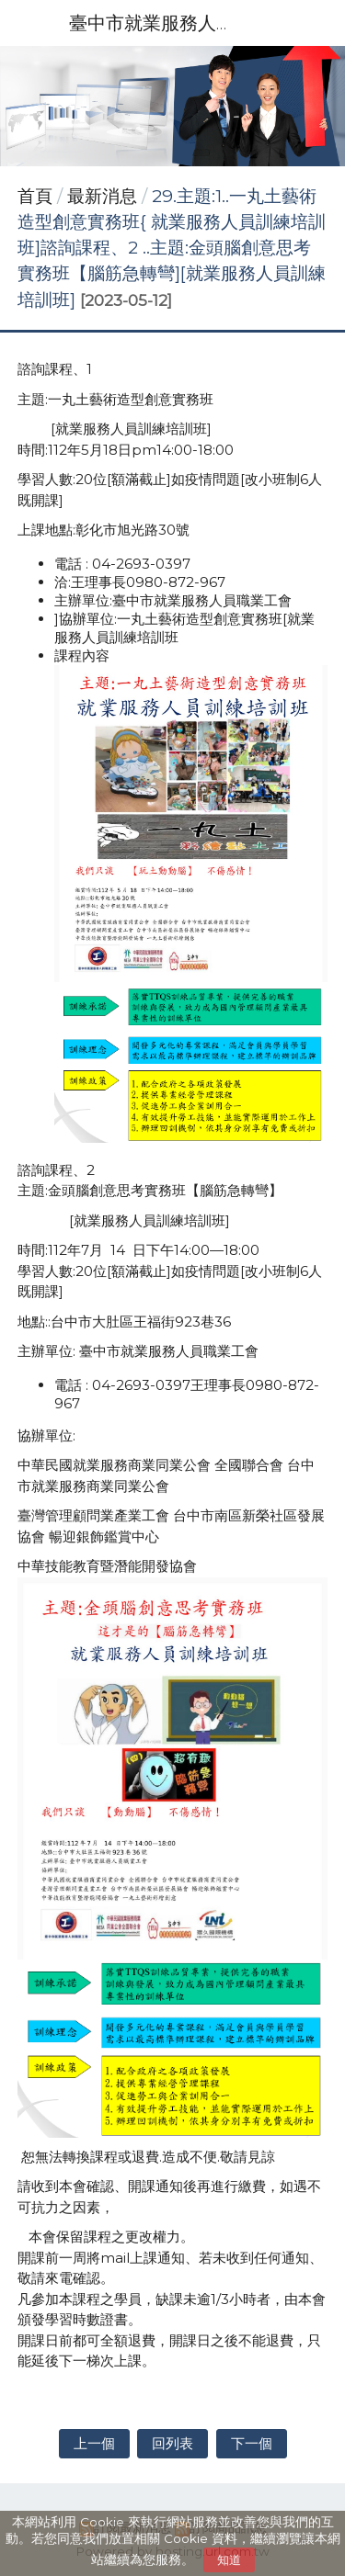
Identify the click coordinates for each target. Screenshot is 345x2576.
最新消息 (104, 196)
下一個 (251, 2443)
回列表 (172, 2443)
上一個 (94, 2443)
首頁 (34, 196)
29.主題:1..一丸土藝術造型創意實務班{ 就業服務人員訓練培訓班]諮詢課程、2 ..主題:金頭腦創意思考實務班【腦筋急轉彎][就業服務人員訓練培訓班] (171, 248)
